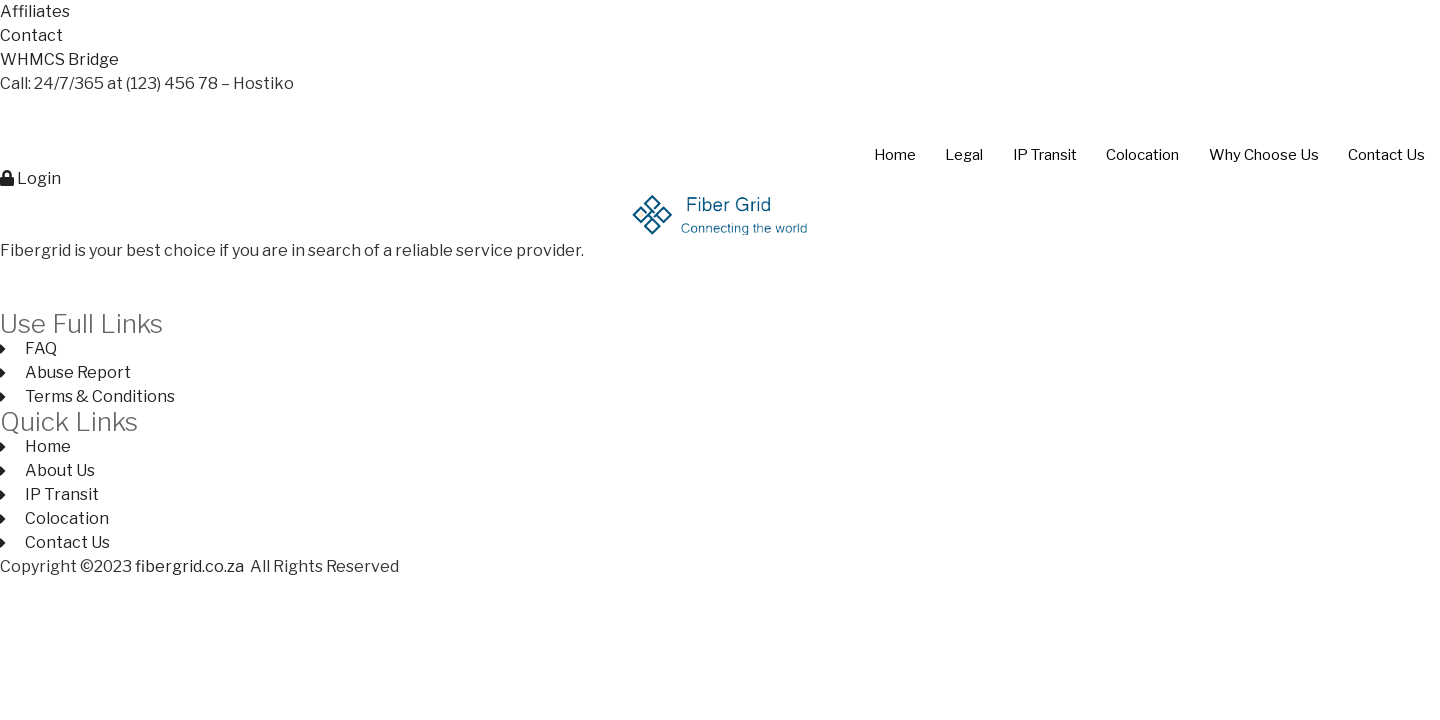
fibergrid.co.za (191, 566)
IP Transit (1042, 155)
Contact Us (1386, 155)
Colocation (1141, 155)
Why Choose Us (1263, 155)
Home (889, 155)
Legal (960, 155)
